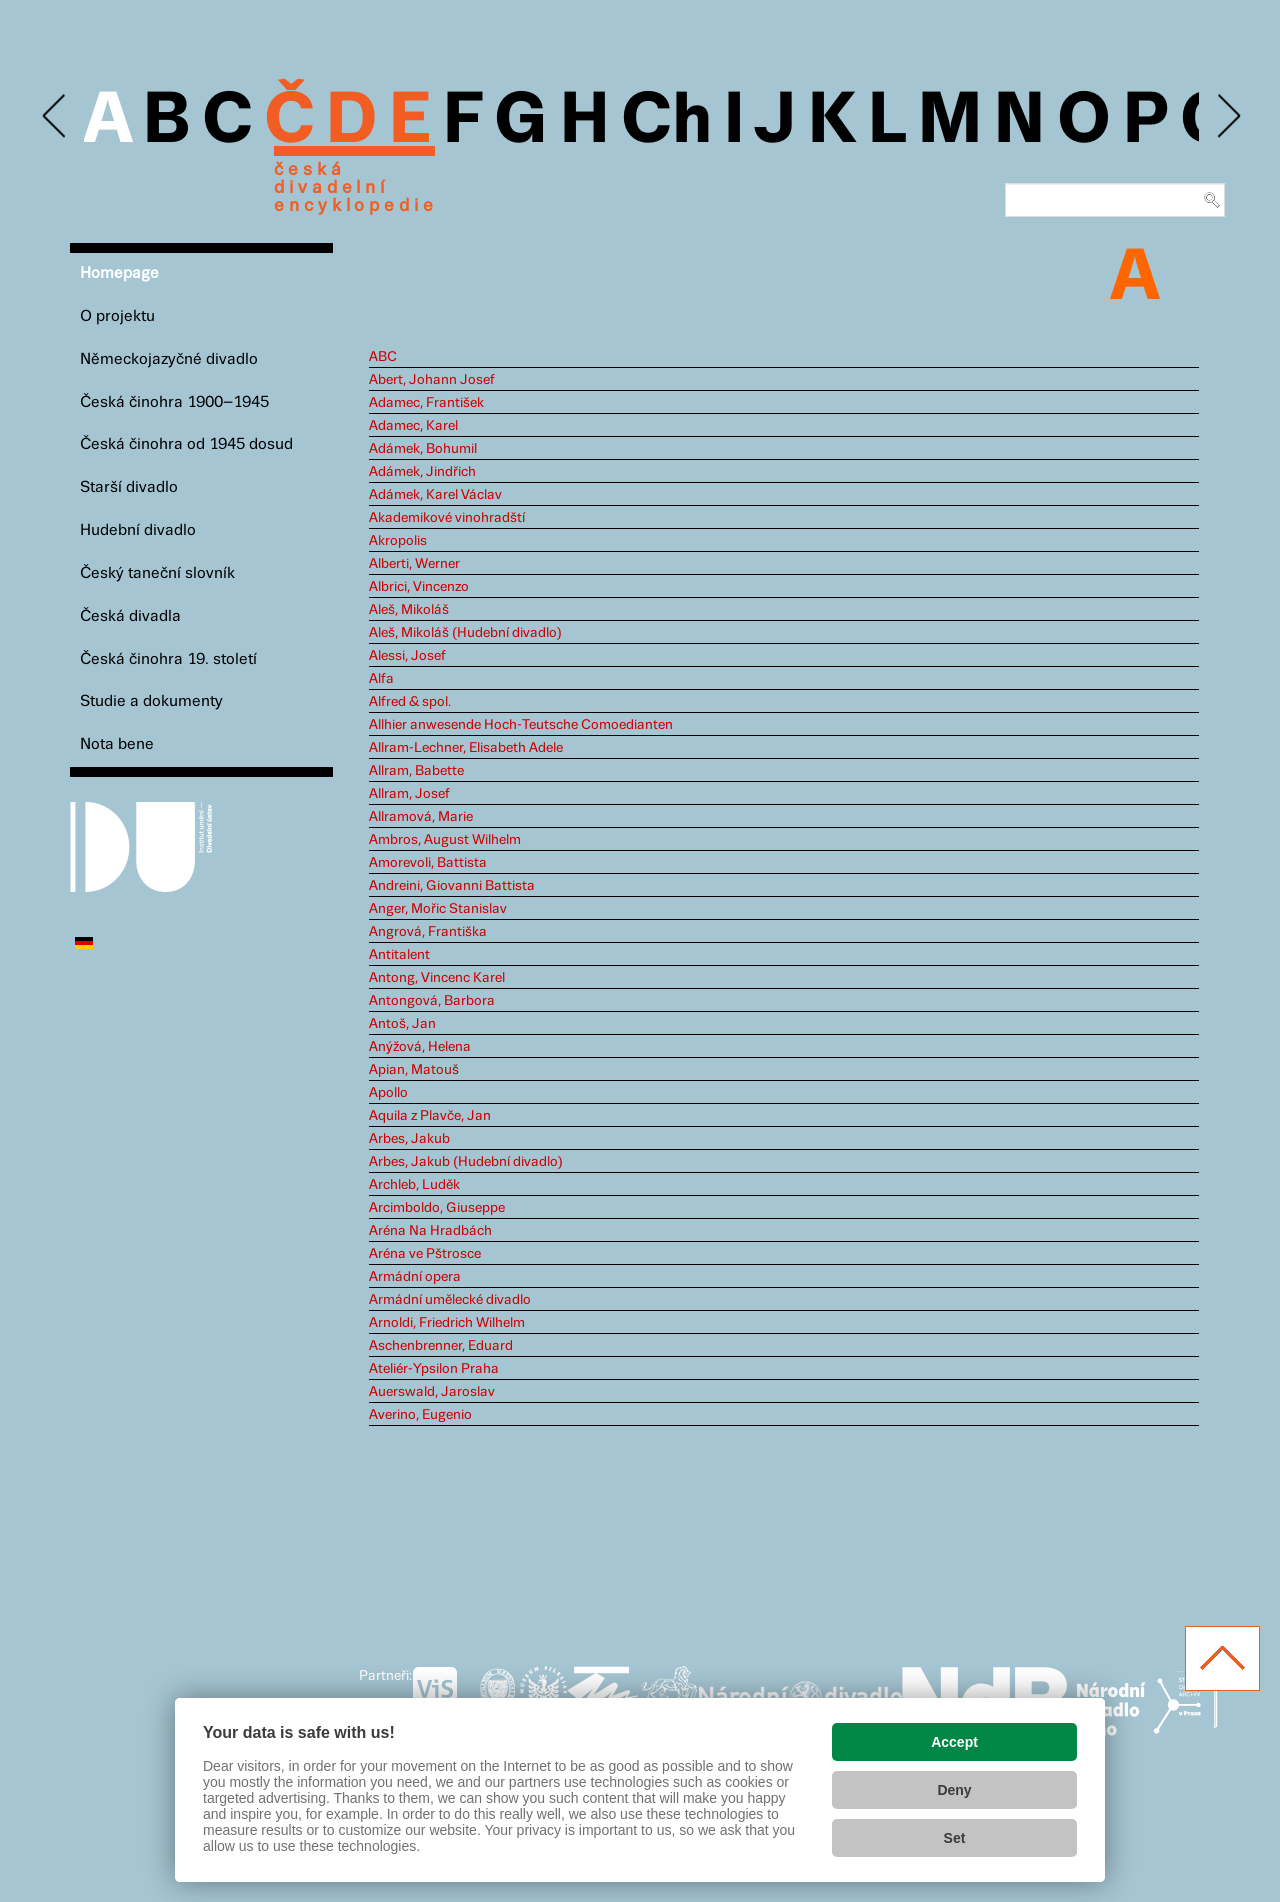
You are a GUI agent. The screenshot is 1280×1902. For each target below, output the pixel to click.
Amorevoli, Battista (428, 863)
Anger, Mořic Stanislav (438, 909)
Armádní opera (415, 1277)
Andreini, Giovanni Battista (452, 886)
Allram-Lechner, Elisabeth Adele (466, 748)
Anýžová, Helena (420, 1047)
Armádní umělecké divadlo (450, 1300)
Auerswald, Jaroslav (432, 1392)
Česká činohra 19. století (168, 659)
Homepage (119, 273)
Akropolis (398, 541)
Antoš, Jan (402, 1024)
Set (955, 1838)
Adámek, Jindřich (422, 472)
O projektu (117, 316)
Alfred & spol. (410, 702)
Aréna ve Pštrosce (425, 1254)
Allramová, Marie (421, 817)
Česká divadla (130, 616)
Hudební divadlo (138, 530)
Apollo (388, 1093)
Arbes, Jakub (409, 1139)
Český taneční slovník (157, 573)
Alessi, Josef (407, 656)
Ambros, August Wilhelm (445, 840)
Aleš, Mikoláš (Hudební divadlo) (465, 633)
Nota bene (117, 744)
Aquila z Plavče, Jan (430, 1116)
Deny (954, 1790)
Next (1227, 116)
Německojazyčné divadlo (169, 359)
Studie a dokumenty (151, 701)
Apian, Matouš (414, 1070)
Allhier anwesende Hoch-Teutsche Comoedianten (521, 725)
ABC (383, 357)
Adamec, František (426, 403)
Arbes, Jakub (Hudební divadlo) (466, 1162)
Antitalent (399, 955)
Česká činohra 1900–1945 (174, 402)
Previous (55, 116)
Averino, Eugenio (420, 1415)
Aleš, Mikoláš (409, 610)
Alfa (381, 679)
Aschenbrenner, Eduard (441, 1346)
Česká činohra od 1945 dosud (186, 444)
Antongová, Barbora (432, 1001)
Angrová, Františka (428, 932)
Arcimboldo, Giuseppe (437, 1208)
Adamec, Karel (413, 426)
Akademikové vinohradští (447, 518)
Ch (666, 122)
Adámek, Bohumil (423, 449)
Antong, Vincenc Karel (437, 978)
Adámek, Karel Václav (435, 495)
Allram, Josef (409, 794)
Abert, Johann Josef (432, 380)
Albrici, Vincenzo (419, 587)
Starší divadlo (129, 487)
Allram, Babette (416, 771)
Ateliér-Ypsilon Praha (434, 1369)
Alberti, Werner (414, 564)
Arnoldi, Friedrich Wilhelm (447, 1323)
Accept (954, 1742)
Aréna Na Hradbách (430, 1231)
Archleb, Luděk (414, 1185)
